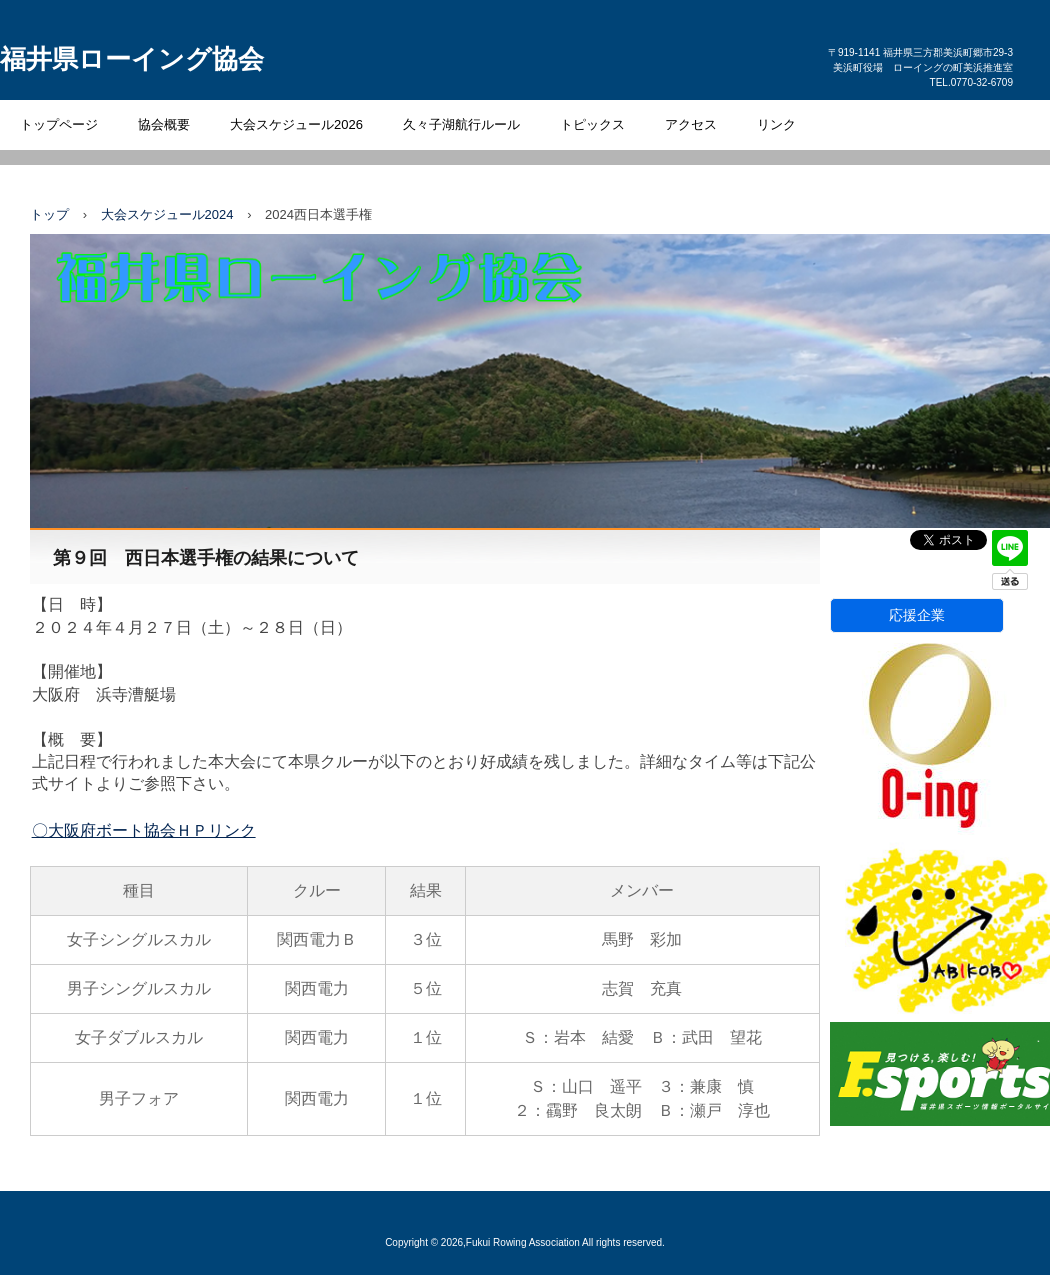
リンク (776, 124)
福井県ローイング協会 (132, 59)
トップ (49, 214)
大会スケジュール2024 (167, 214)
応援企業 (917, 615)
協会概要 (164, 124)
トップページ (59, 124)
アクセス (691, 124)
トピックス (592, 124)
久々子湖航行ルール (461, 124)
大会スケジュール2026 (296, 124)
